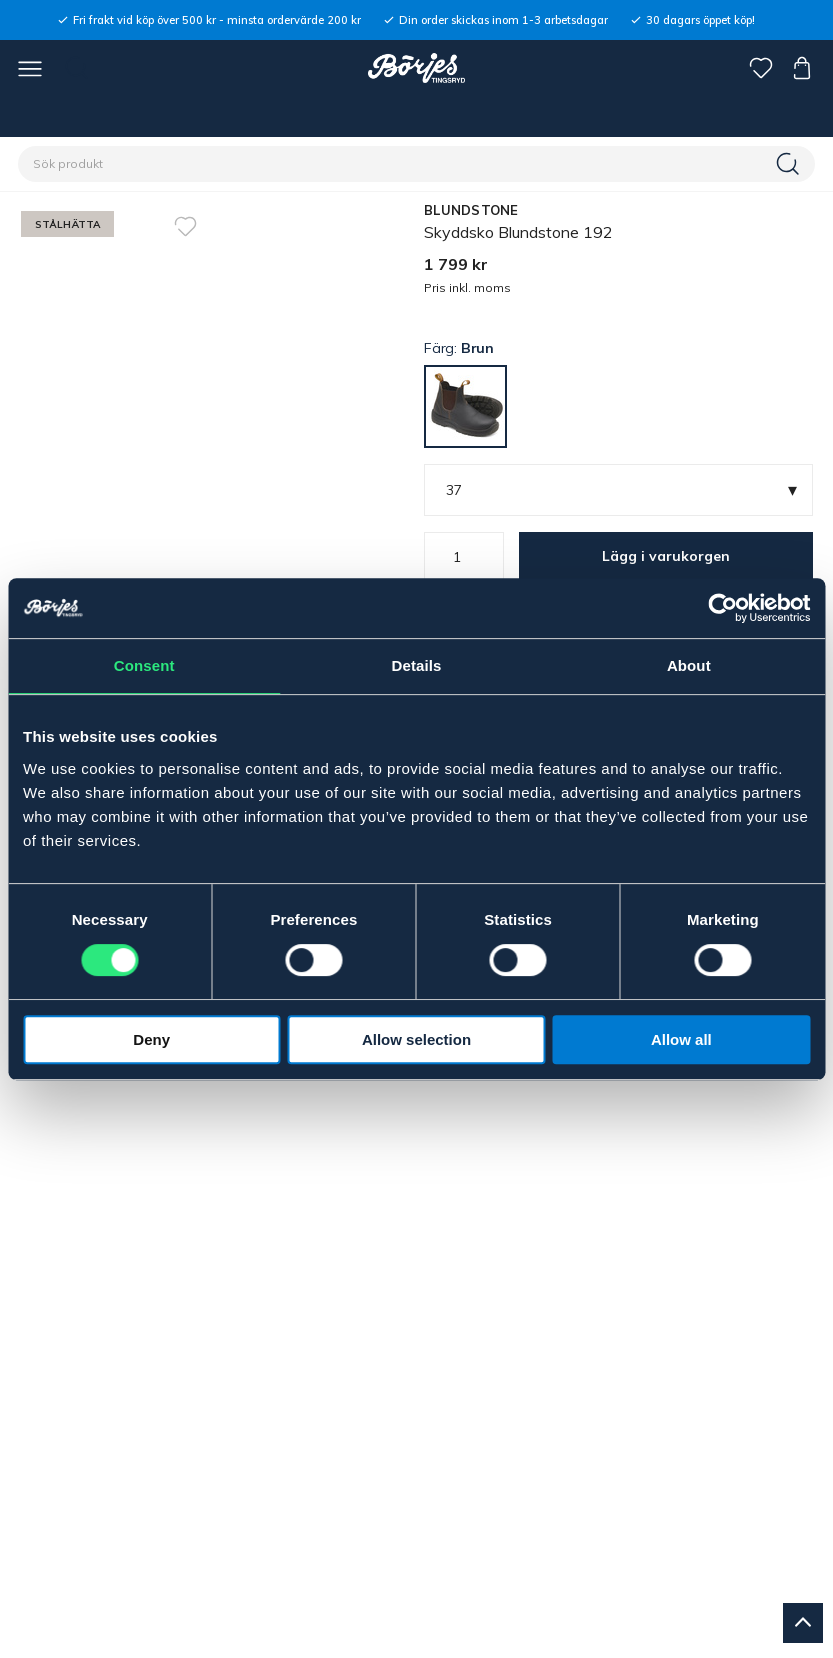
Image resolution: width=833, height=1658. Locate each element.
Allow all (681, 1039)
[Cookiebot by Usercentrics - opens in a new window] (722, 608)
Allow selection (416, 1039)
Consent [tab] (144, 665)
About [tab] (689, 665)
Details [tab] (417, 665)
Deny (151, 1039)
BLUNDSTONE (471, 210)
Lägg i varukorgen (666, 556)
